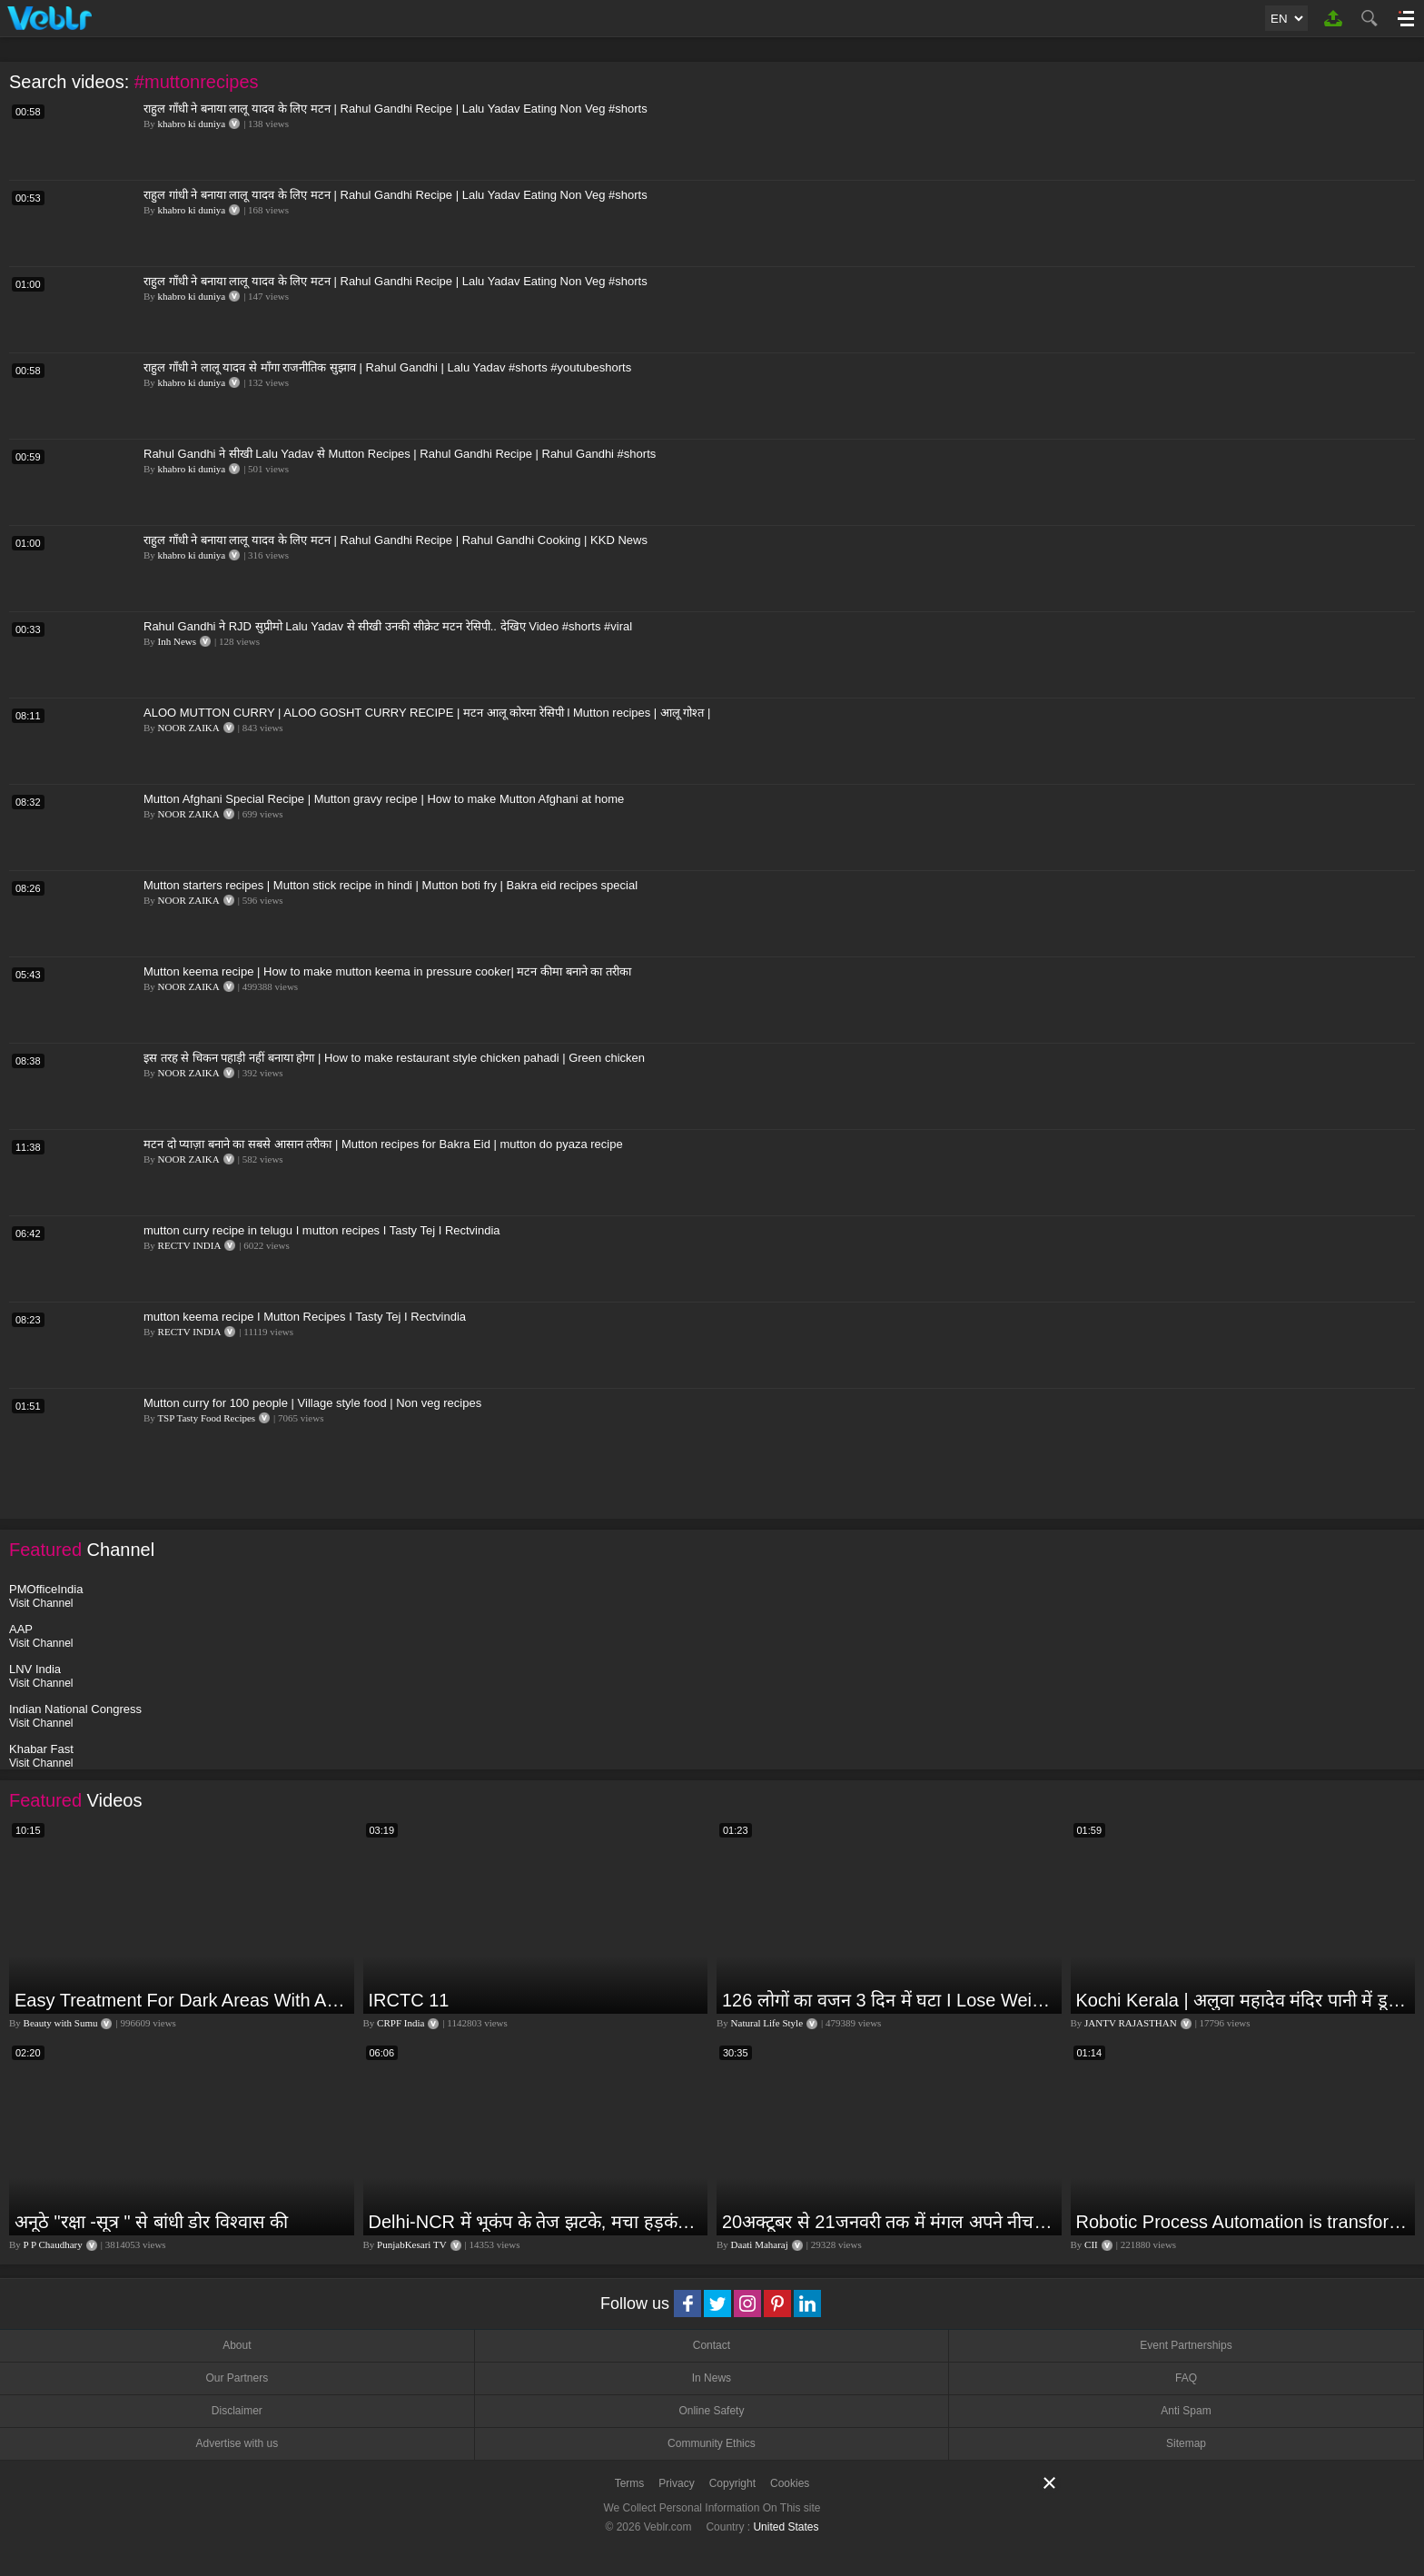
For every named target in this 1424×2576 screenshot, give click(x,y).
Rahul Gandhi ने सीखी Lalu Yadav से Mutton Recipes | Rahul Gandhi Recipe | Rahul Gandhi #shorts (399, 454)
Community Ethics (712, 2443)
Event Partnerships (1185, 2345)
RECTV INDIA (190, 1245)
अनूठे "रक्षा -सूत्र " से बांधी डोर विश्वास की (151, 2222)
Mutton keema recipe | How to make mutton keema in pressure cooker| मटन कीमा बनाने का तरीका (387, 971)
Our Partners (236, 2378)
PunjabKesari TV (411, 2244)
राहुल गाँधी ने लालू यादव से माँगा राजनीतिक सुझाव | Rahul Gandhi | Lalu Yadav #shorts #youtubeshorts (387, 367)
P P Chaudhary (53, 2244)
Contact (711, 2345)
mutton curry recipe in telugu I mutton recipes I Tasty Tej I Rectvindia (321, 1230)
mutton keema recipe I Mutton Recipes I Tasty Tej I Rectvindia (304, 1316)
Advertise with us (236, 2443)
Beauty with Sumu (61, 2022)
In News (711, 2378)
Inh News (177, 641)
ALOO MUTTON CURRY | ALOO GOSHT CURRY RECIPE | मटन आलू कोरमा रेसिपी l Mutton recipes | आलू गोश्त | (426, 712)
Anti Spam (1186, 2410)
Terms (630, 2483)
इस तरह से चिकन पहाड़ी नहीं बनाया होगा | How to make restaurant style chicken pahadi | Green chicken (394, 1058)
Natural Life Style (767, 2022)
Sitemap (1186, 2443)
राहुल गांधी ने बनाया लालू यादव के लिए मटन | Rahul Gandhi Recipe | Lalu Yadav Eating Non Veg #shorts (395, 195)
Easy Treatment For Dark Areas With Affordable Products (182, 2000)
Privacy (676, 2483)
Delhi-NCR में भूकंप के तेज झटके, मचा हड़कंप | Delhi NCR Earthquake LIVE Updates (536, 2222)
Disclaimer (237, 2410)
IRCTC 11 (409, 2000)
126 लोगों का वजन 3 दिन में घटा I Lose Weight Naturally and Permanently (889, 2000)
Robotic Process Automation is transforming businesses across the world (1243, 2222)
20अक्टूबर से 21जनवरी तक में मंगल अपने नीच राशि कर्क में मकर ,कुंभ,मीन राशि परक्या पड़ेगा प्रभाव (889, 2222)
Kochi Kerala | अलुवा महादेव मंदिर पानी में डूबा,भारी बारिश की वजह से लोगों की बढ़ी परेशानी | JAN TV (1243, 2000)
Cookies (789, 2483)
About (236, 2345)
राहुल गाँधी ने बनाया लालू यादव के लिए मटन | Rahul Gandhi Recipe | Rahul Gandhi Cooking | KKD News (395, 540)
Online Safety (711, 2410)
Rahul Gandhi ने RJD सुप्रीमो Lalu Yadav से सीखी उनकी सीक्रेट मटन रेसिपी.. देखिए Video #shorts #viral (387, 626)
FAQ (1186, 2378)
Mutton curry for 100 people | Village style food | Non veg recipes (312, 1403)
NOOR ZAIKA (189, 727)
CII (1091, 2244)
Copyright (732, 2483)
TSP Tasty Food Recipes (206, 1417)
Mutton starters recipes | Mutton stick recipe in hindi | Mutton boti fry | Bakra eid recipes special (390, 885)
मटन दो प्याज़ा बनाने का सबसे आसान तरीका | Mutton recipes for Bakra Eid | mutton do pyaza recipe (383, 1144)
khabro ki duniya (192, 123)
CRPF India (400, 2022)
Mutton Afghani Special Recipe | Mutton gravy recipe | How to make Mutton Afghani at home (383, 799)
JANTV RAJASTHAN (1130, 2022)
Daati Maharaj (759, 2244)
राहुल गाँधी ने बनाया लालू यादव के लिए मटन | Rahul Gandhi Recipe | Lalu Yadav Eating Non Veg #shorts (395, 108)
